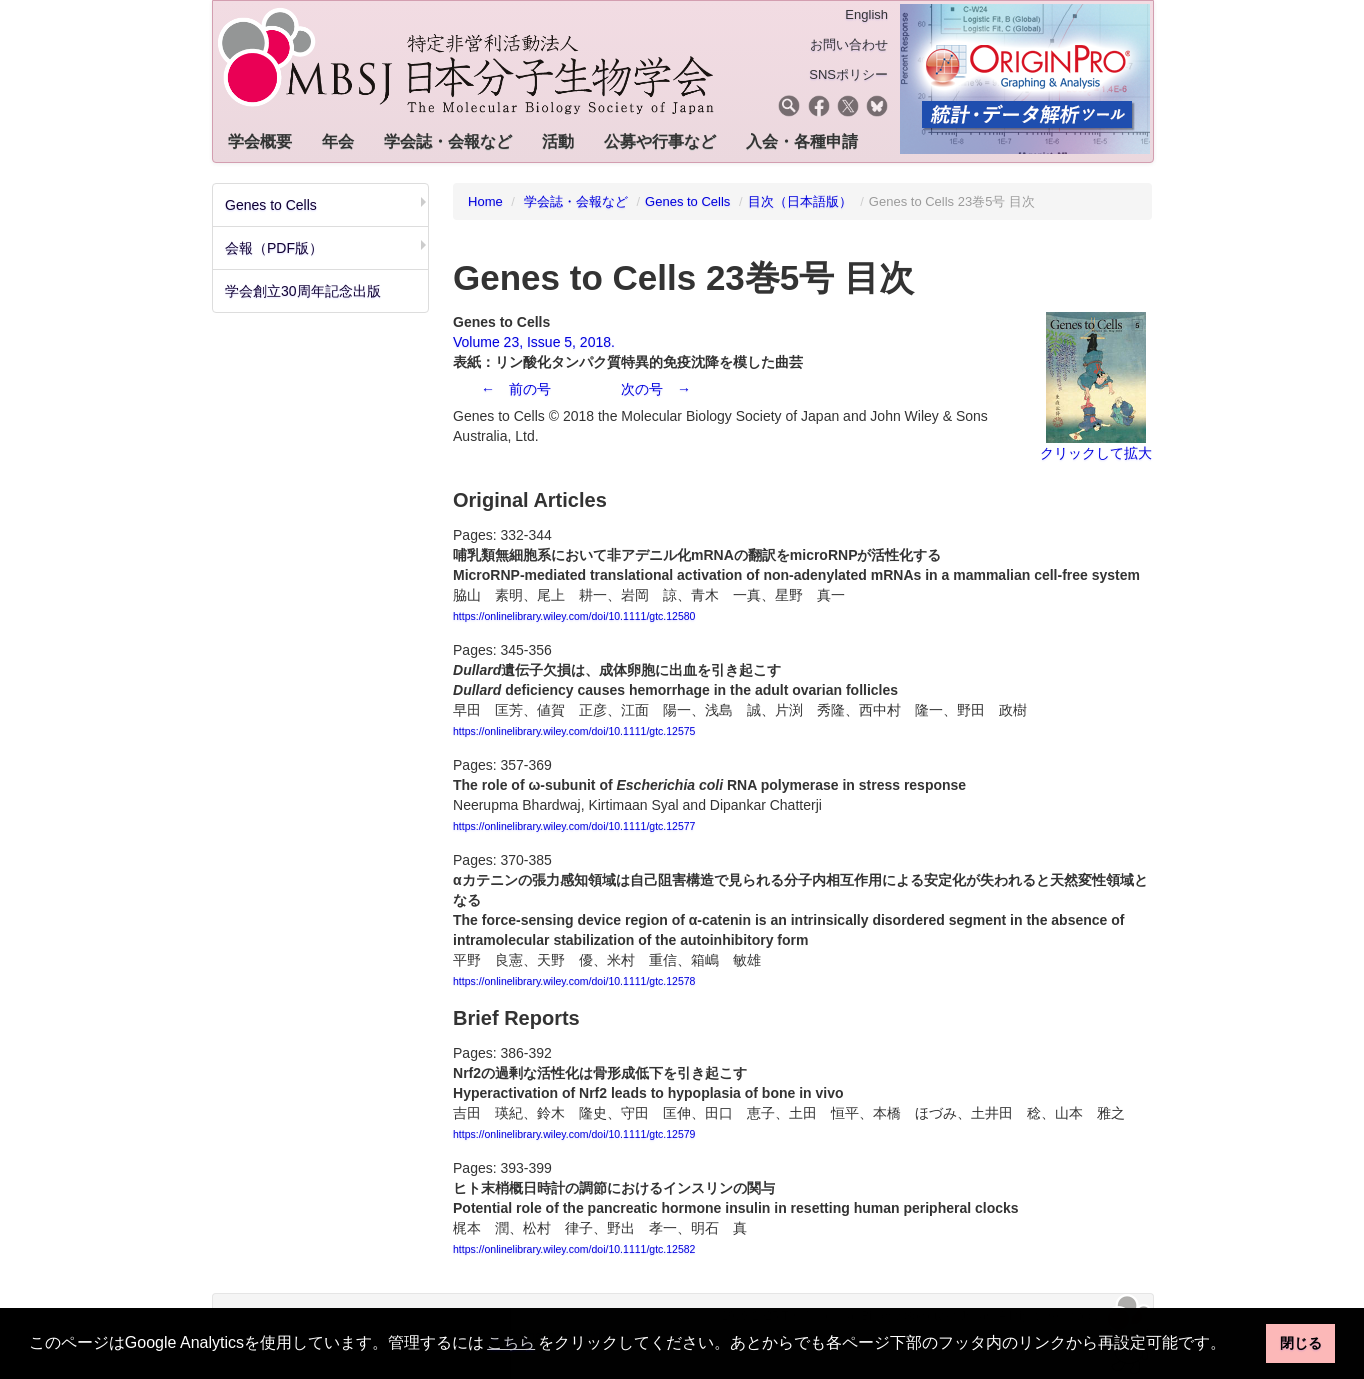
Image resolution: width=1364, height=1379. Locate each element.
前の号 (530, 389)
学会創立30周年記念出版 (303, 291)
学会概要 (260, 141)
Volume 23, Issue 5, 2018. (534, 342)
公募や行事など (660, 141)
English (866, 14)
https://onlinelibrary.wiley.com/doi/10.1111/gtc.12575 (574, 731)
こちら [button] (511, 1342)
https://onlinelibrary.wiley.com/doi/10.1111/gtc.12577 (574, 826)
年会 (338, 141)
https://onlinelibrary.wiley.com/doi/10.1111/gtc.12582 (574, 1249)
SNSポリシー (848, 74)
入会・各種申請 (802, 141)
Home (485, 201)
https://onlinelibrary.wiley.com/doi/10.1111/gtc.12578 (574, 981)
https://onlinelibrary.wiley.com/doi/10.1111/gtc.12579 (574, 1134)
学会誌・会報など (448, 141)
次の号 (642, 389)
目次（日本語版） (800, 201)
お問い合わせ (849, 44)
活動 (558, 141)
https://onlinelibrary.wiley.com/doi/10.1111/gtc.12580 (574, 616)
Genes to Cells (271, 205)
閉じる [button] (1301, 1343)
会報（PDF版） (274, 248)
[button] (1234, 1345)
